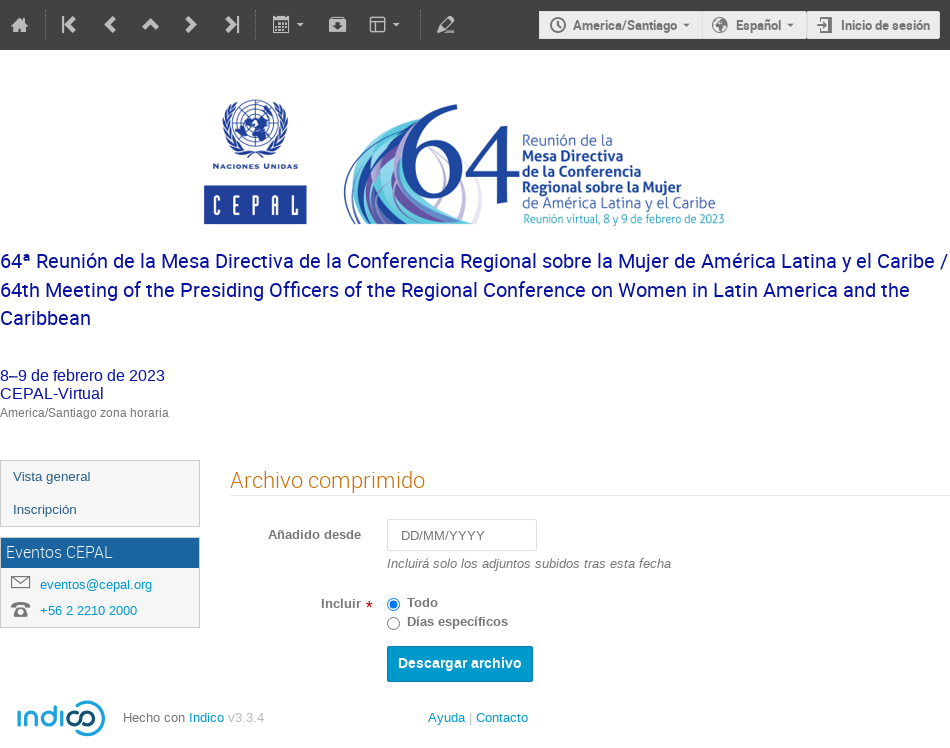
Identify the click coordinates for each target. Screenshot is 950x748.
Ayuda (446, 717)
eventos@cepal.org (96, 584)
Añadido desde (314, 535)
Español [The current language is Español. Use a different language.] (758, 25)
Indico (206, 717)
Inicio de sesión (885, 25)
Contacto (502, 717)
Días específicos (457, 622)
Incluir (341, 604)
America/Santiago (625, 25)
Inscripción (45, 509)
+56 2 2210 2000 (88, 610)
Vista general (52, 476)
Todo (422, 603)
